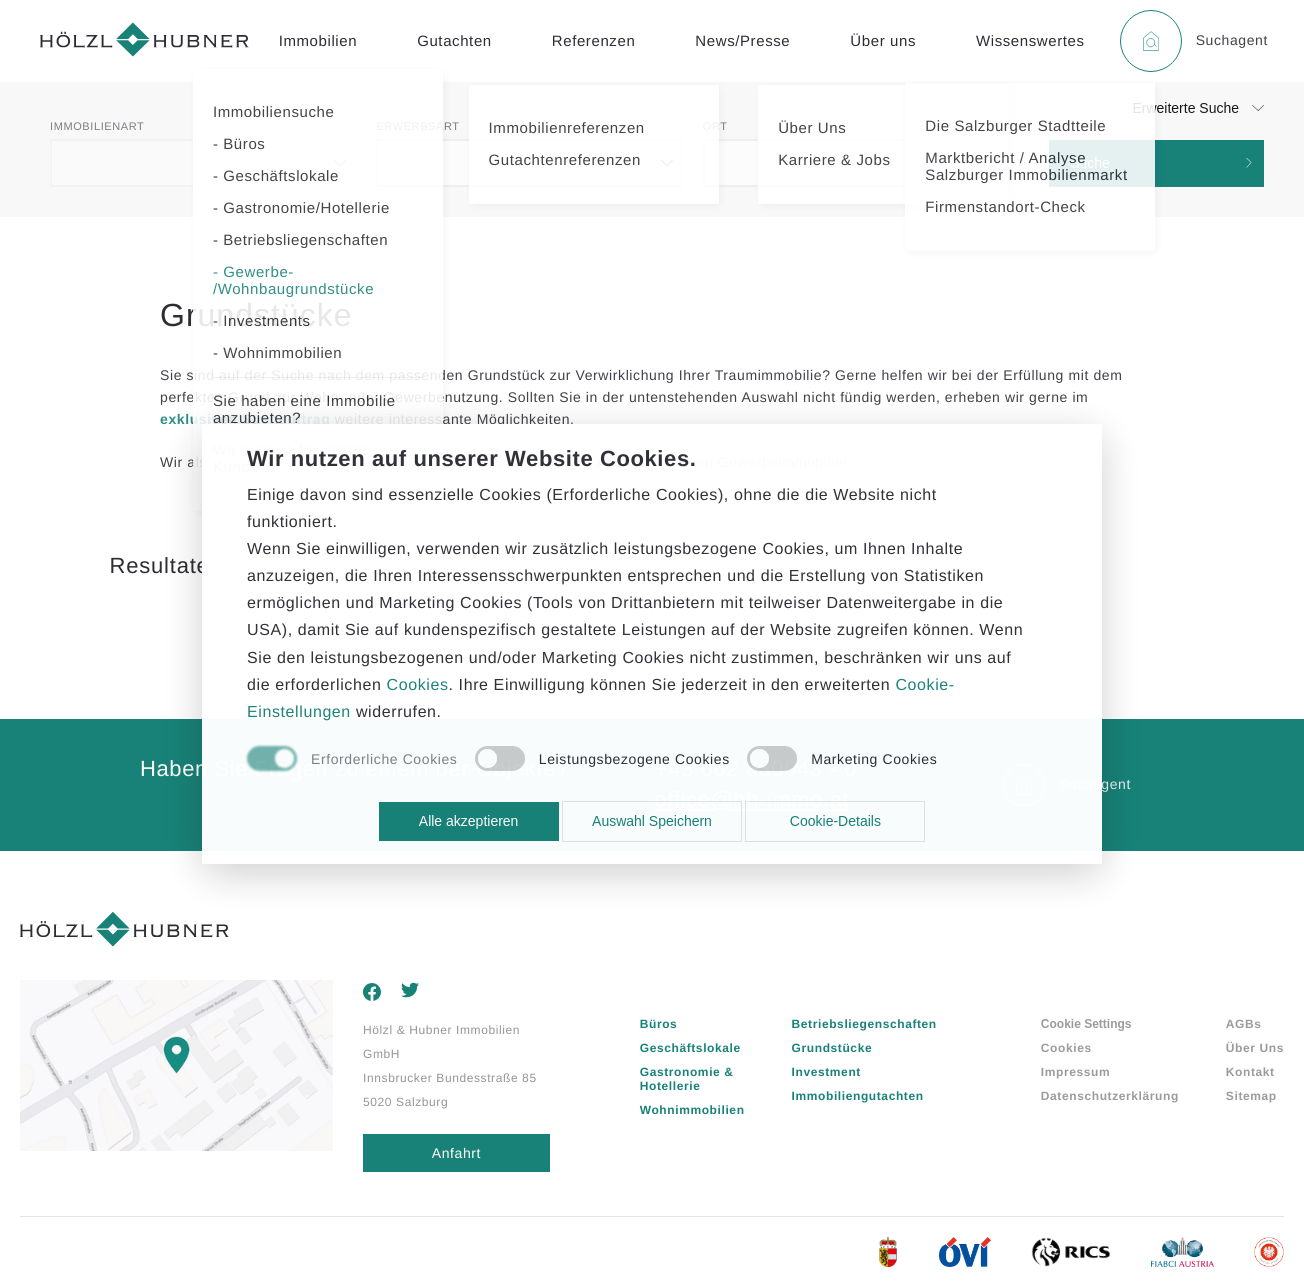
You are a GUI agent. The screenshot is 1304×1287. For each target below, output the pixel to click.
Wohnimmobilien (692, 1110)
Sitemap (1251, 1096)
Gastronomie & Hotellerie (687, 1079)
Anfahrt (456, 1153)
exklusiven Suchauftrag (245, 419)
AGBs (1244, 1024)
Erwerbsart (417, 127)
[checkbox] (352, 760)
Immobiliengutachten (858, 1096)
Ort (715, 127)
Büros (659, 1024)
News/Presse (742, 41)
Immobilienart (97, 127)
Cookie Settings (1086, 1024)
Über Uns (1255, 1048)
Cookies (1066, 1048)
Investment (826, 1072)
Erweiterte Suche (1185, 108)
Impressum (1075, 1072)
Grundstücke (832, 1048)
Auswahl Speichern (652, 821)
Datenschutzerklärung (1110, 1096)
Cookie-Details (835, 821)
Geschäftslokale (690, 1048)
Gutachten (454, 41)
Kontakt (1250, 1072)
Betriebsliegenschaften (864, 1024)
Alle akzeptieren (469, 821)
